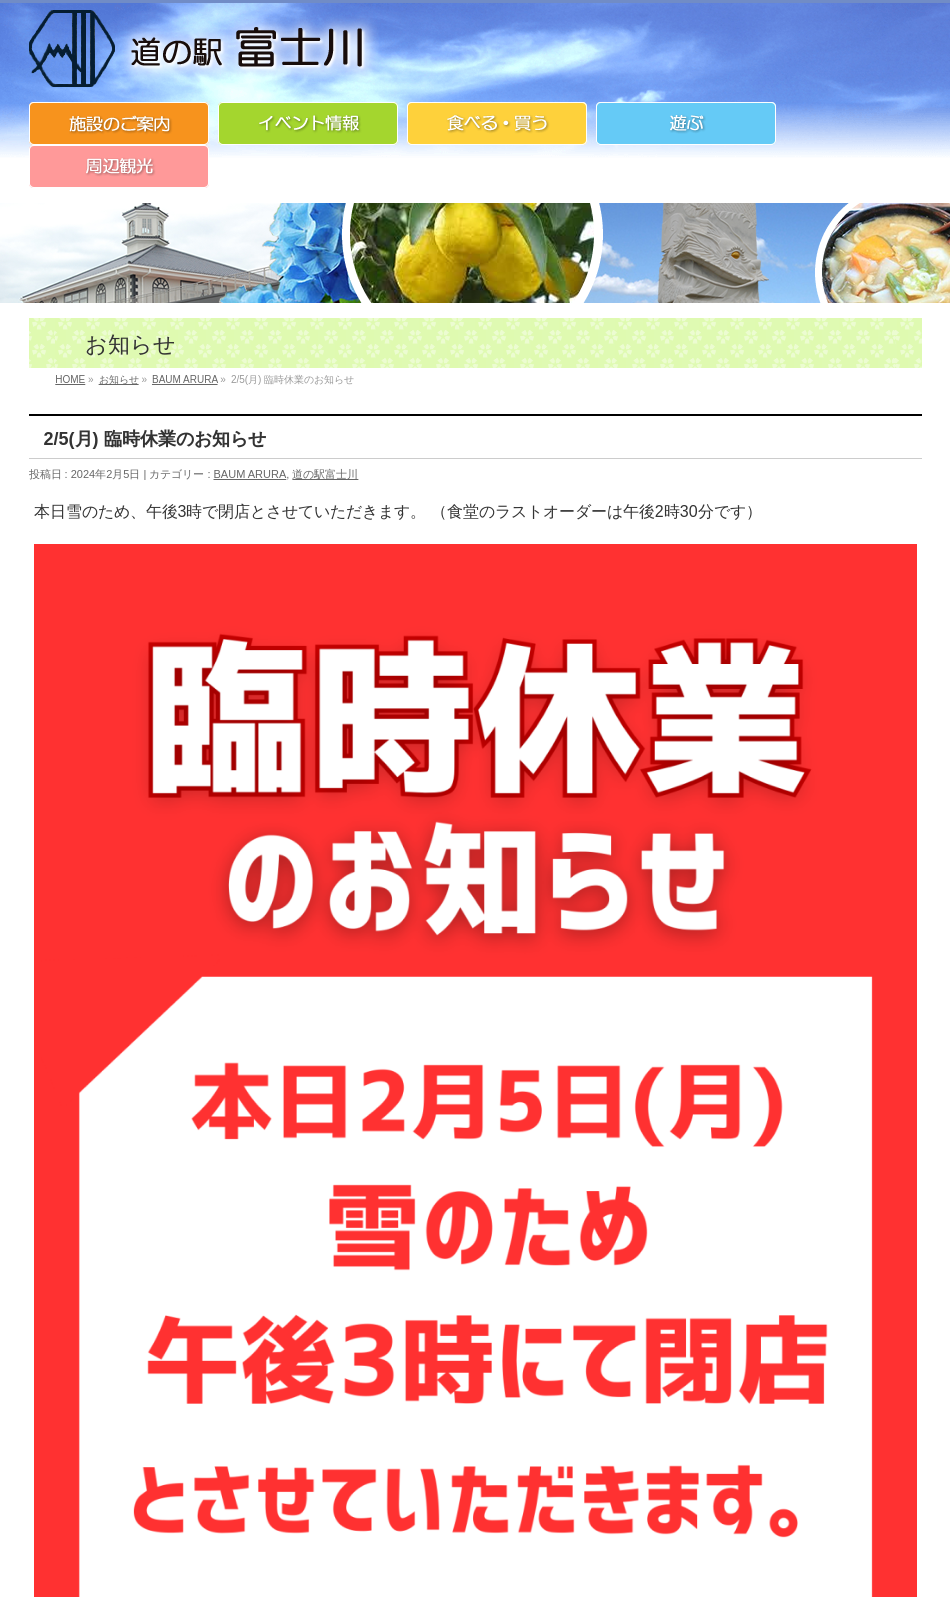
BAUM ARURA (250, 474)
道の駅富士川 (325, 474)
